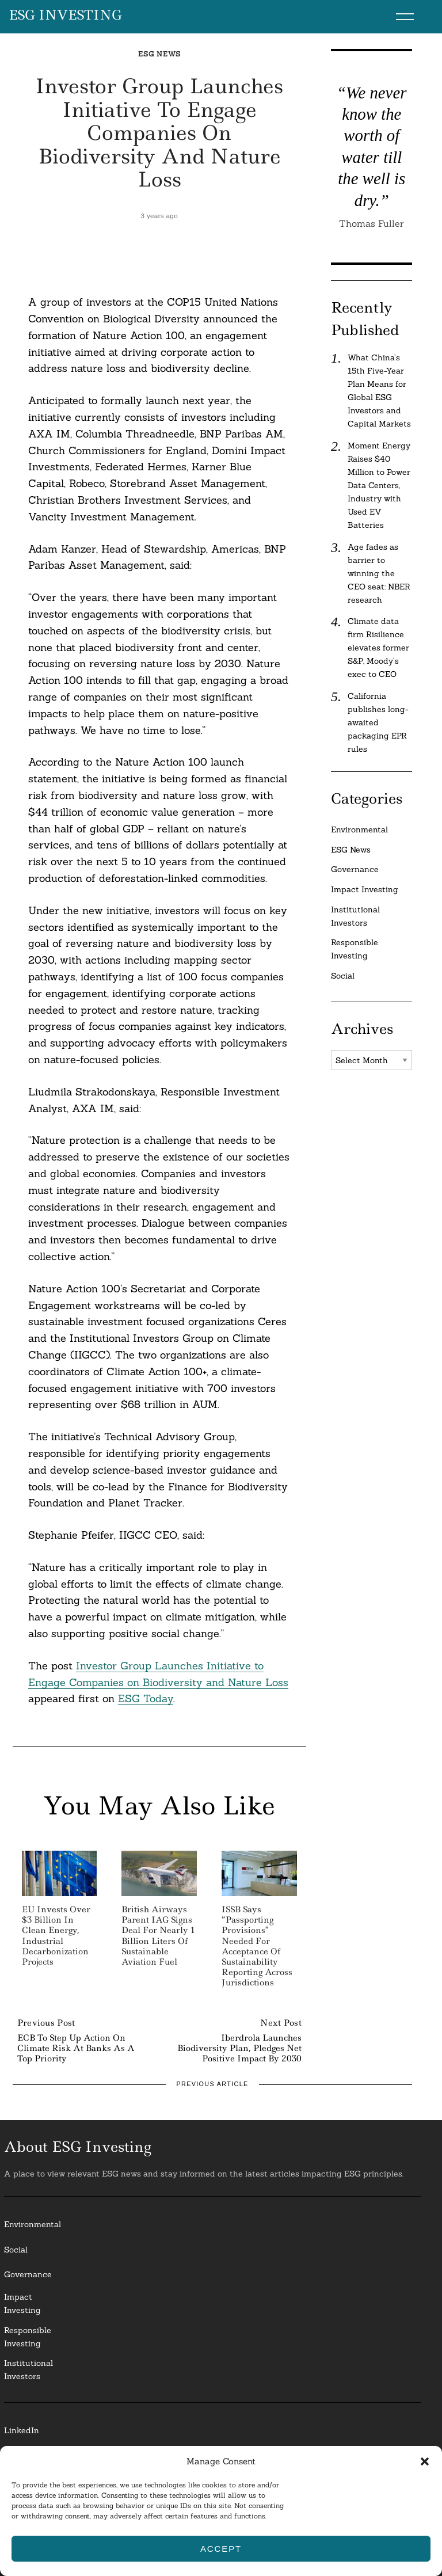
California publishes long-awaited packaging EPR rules (378, 722)
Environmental (359, 829)
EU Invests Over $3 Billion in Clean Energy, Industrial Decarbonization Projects (56, 1936)
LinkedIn (21, 2430)
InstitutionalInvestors (28, 2369)
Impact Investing (364, 889)
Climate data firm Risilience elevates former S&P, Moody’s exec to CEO (378, 647)
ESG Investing (65, 15)
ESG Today (145, 1698)
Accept (221, 2549)
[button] (424, 2461)
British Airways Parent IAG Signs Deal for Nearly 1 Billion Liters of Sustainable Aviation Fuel (158, 1936)
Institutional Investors (355, 916)
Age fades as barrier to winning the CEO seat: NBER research (379, 573)
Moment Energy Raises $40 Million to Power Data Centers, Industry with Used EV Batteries (379, 485)
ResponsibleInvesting (27, 2337)
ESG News (159, 54)
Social (343, 976)
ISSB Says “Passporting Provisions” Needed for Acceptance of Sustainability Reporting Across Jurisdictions (257, 1946)
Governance (355, 869)
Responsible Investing (354, 949)
